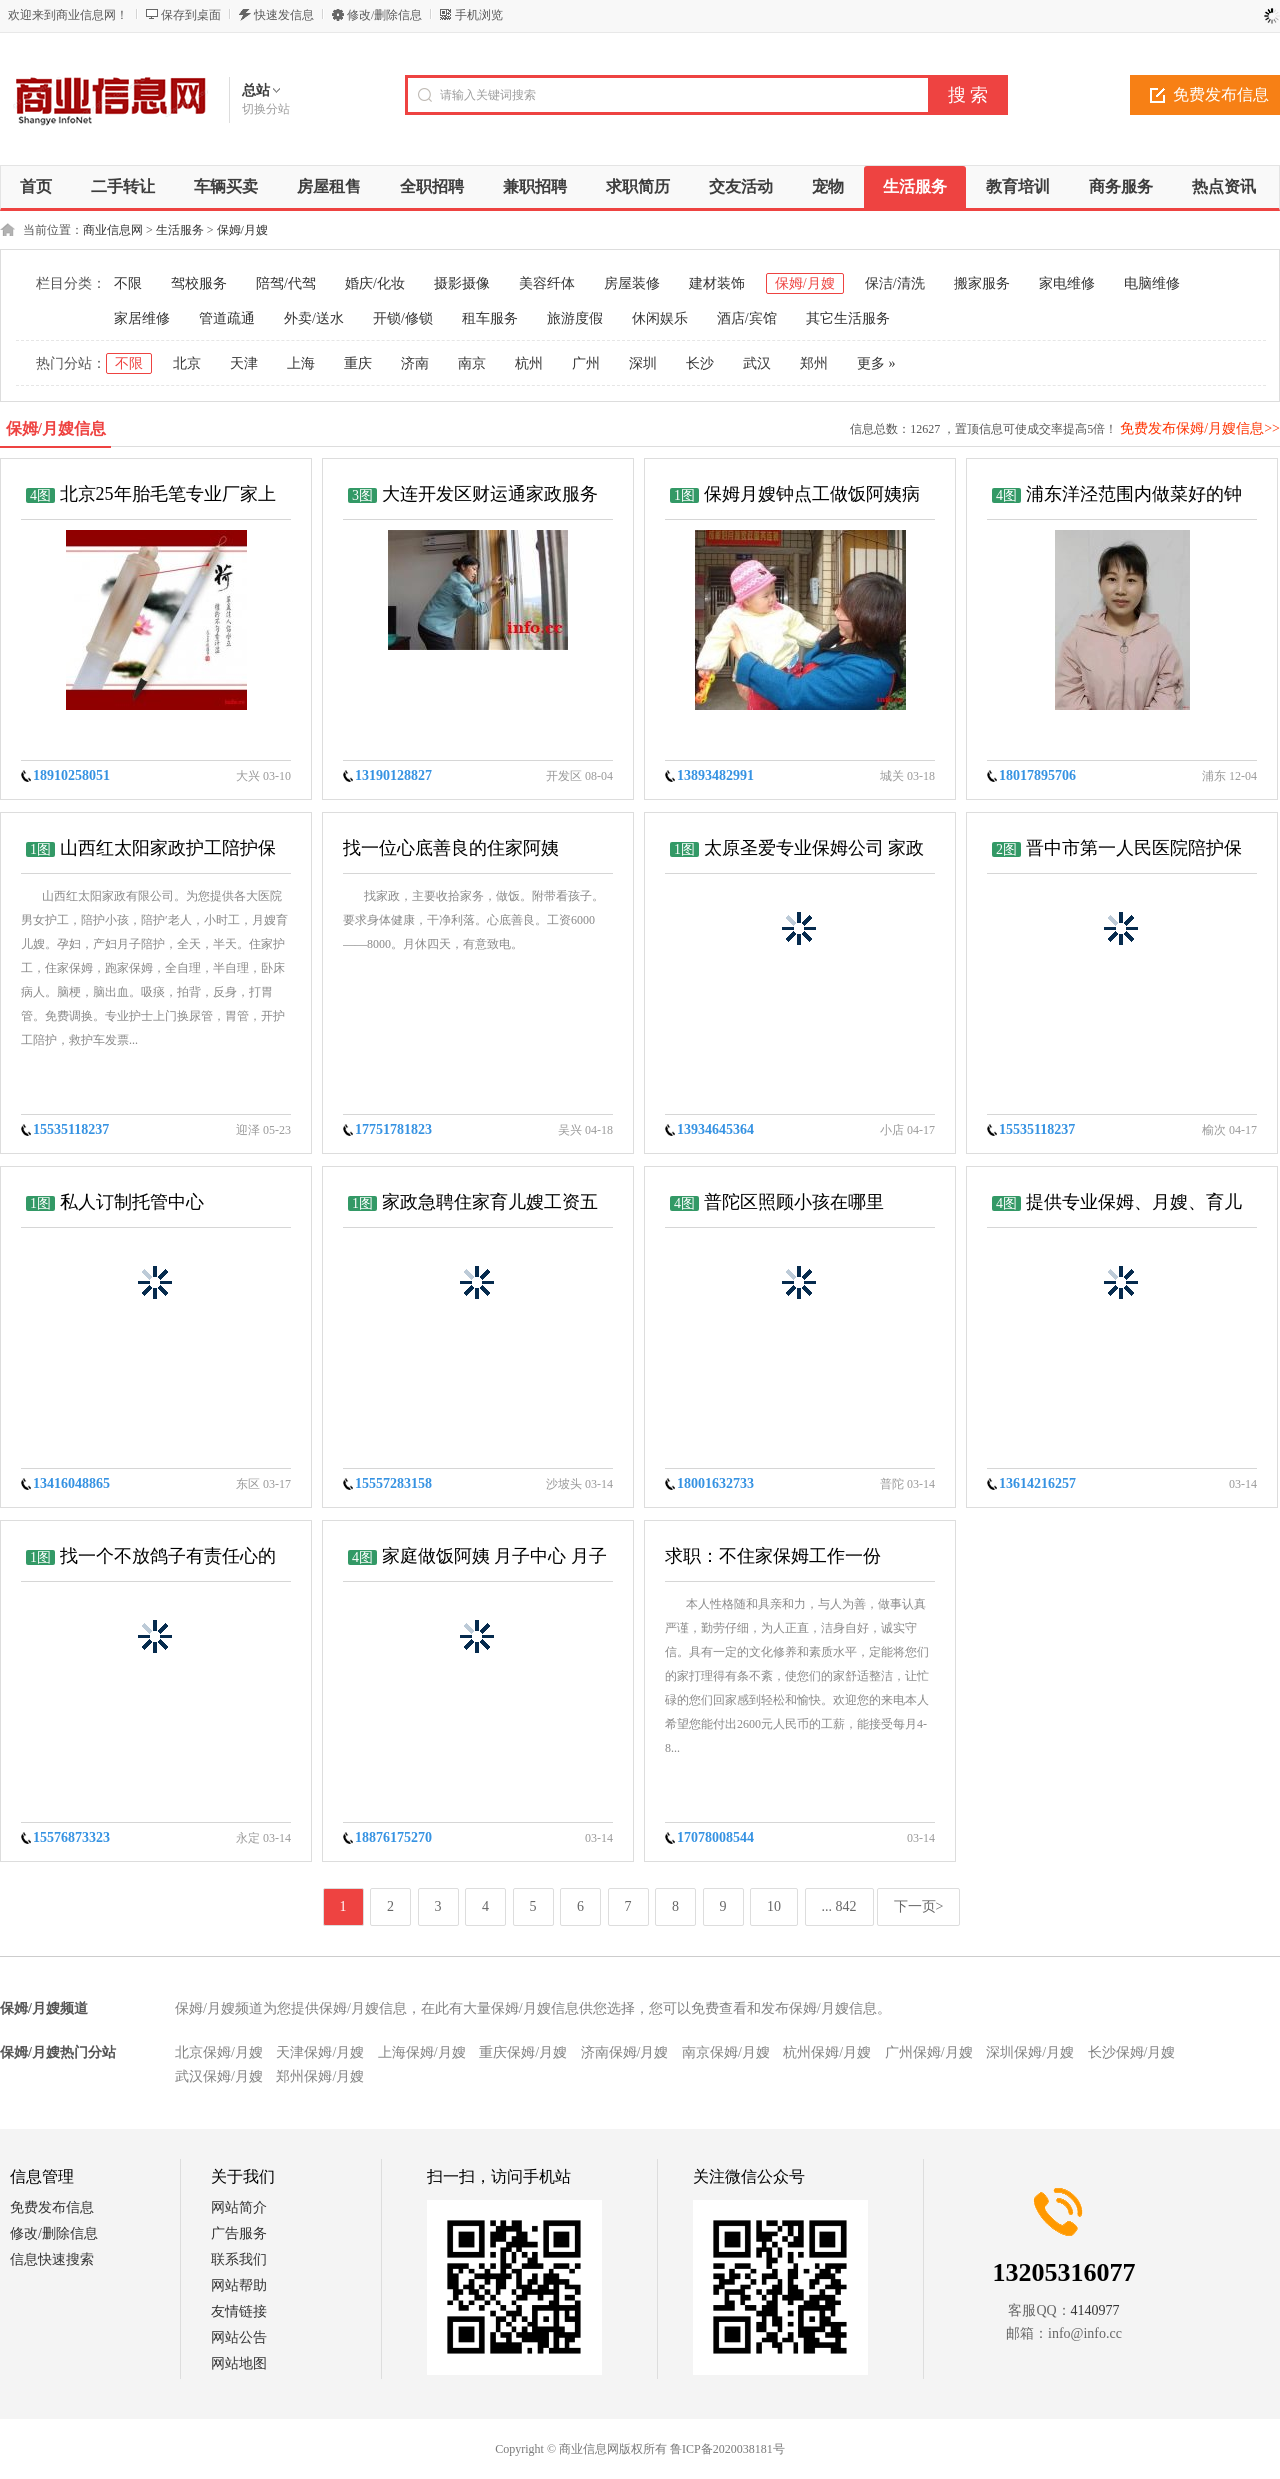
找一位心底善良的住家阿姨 (451, 848)
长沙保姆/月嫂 (1132, 2052)
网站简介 (239, 2207)
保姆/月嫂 (242, 230)
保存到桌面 (191, 15)
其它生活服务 (848, 318)
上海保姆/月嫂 (422, 2052)
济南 (415, 363)
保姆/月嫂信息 (56, 428)
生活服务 (180, 230)
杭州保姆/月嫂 (827, 2052)
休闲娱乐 (660, 318)
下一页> (919, 1906)
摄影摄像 (462, 283)
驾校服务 (199, 283)
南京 (472, 363)
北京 (187, 363)
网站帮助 (239, 2285)
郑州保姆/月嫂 (320, 2076)
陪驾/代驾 (286, 283)
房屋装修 (632, 283)
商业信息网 (113, 230)
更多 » (876, 363)
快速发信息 (284, 15)
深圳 (643, 363)
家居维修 (142, 318)
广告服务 (239, 2233)
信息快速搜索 (52, 2259)
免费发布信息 (52, 2207)
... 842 (839, 1906)
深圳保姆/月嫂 (1030, 2052)
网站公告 (239, 2337)
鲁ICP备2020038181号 (727, 2449)
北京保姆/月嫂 (219, 2052)
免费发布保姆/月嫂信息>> (1200, 428)
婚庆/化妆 (375, 283)
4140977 (1095, 2310)
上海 (301, 363)
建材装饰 (717, 283)
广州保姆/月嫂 (929, 2052)
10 (774, 1906)
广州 (586, 363)
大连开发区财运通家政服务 (490, 494)
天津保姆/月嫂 (320, 2052)
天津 (244, 363)
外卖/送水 (314, 318)
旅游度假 (575, 318)
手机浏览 (479, 15)
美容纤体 (547, 283)
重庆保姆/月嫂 (523, 2052)
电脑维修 (1152, 283)
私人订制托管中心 (132, 1202)
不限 (128, 283)
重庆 (358, 363)
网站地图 (239, 2363)
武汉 (757, 363)
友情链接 (239, 2311)
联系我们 (239, 2259)
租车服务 (490, 318)
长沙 (700, 363)
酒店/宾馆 (747, 318)
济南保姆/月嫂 (625, 2052)
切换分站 (266, 109)
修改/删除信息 (384, 15)
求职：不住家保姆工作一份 (773, 1556)
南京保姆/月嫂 (726, 2052)
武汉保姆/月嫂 (219, 2076)
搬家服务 (982, 283)
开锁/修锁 (403, 318)
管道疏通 (227, 318)
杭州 (529, 363)
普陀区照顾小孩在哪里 (794, 1202)
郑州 (814, 363)
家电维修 (1067, 283)
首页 (36, 186)
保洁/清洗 (895, 283)
